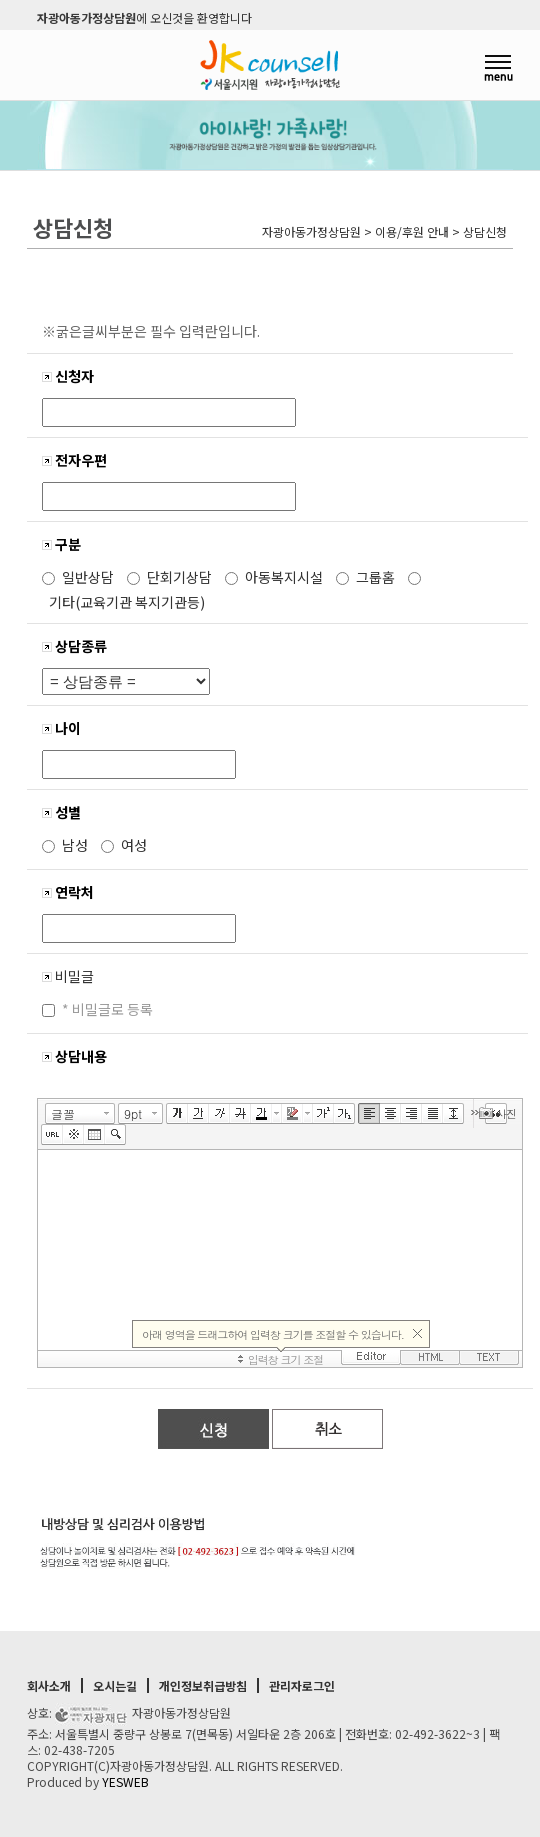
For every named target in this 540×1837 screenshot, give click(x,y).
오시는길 (115, 1685)
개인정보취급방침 (203, 1685)
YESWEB (125, 1781)
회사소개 (49, 1685)
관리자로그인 (302, 1685)
